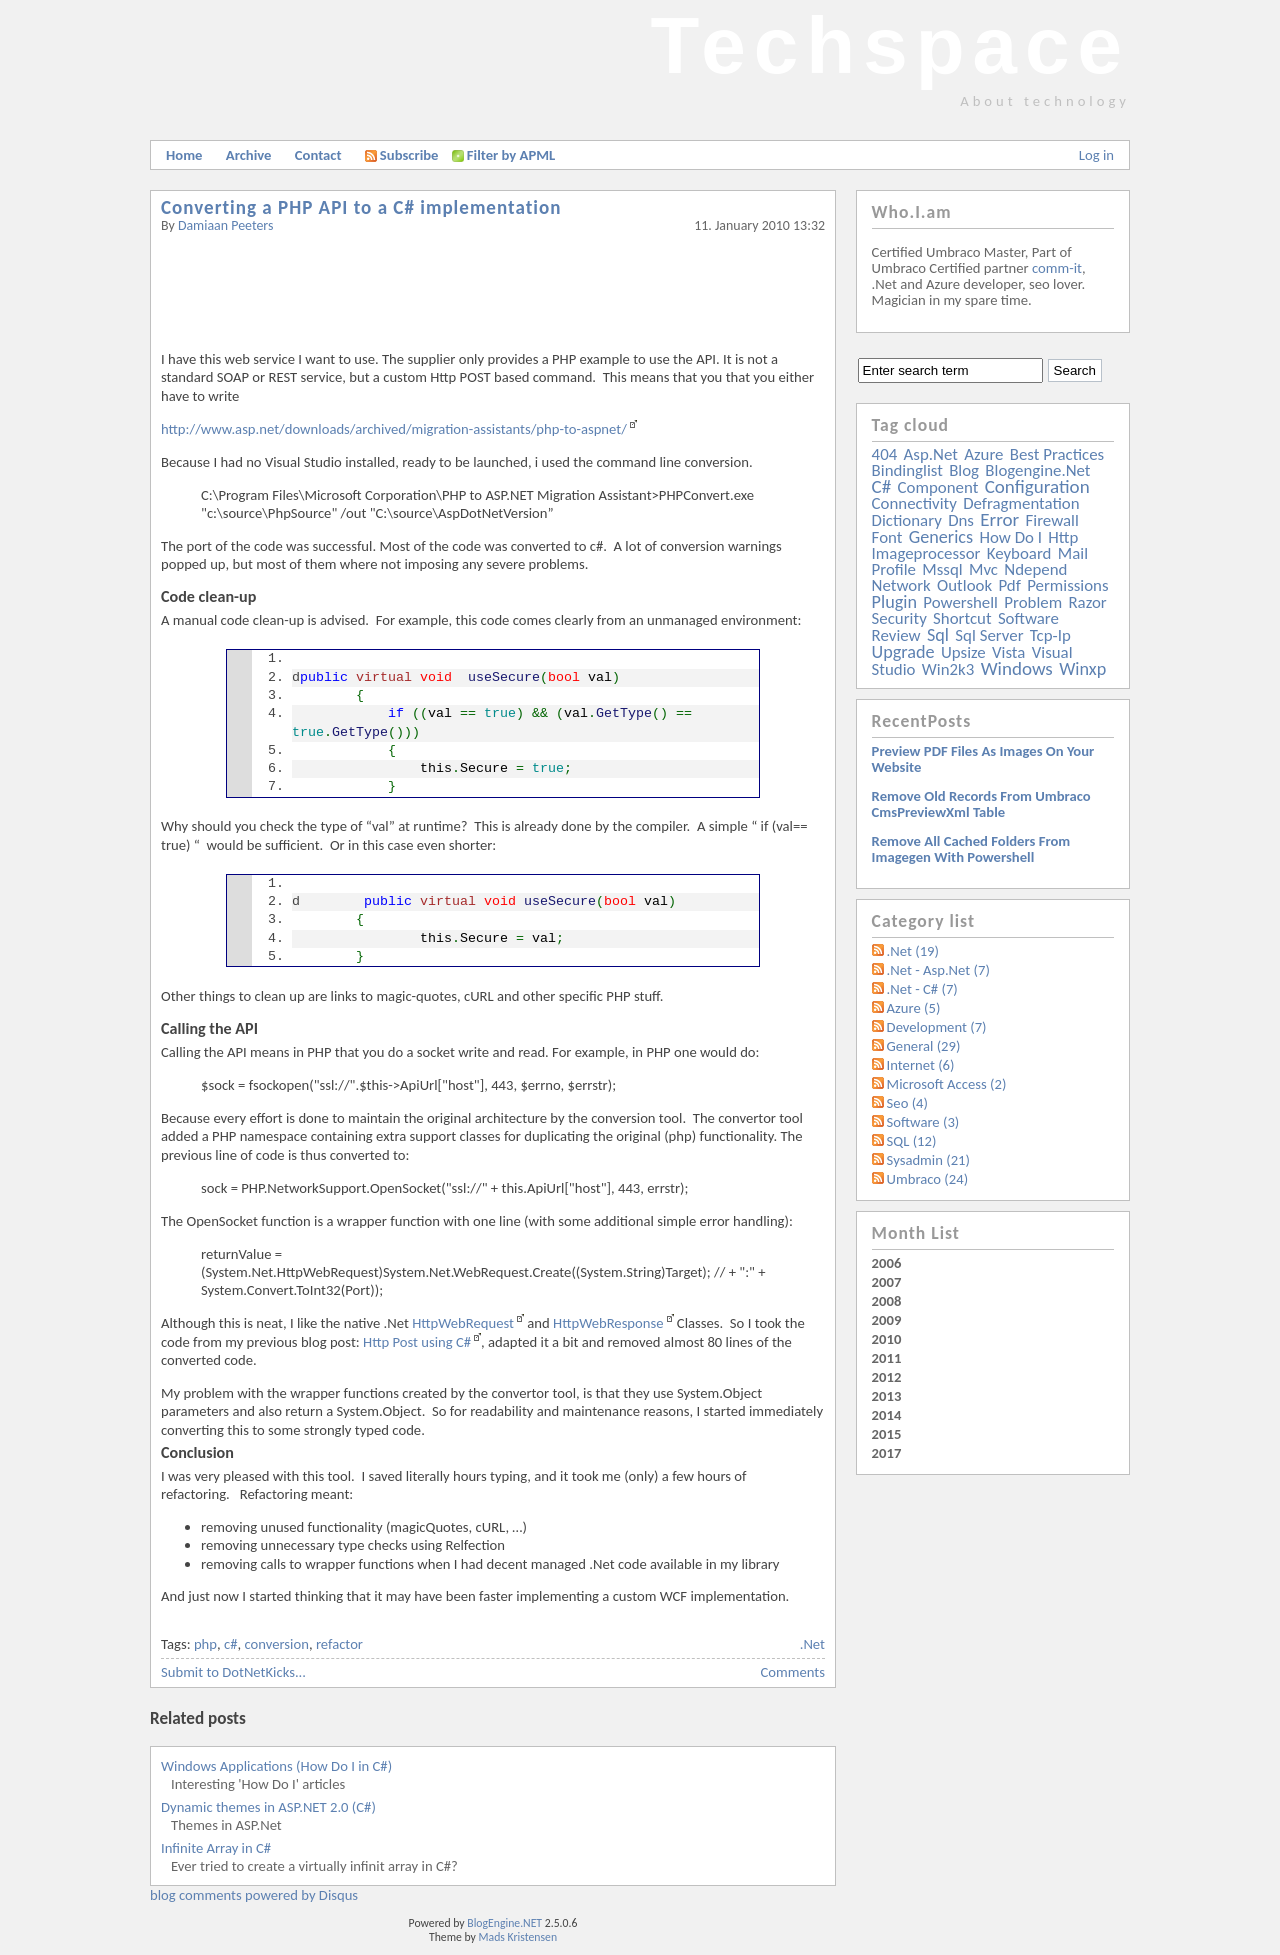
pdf (1009, 585)
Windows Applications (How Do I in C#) (276, 1766)
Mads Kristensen (518, 1937)
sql (938, 635)
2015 (887, 1434)
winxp (1082, 669)
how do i (1010, 537)
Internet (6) (921, 1065)
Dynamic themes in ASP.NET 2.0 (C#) (268, 1807)
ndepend (1035, 569)
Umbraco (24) (928, 1179)
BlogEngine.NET (504, 1923)
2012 (887, 1377)
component (938, 487)
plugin (894, 602)
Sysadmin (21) (928, 1160)
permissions (1067, 585)
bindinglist (907, 470)
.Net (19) (913, 951)
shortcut (962, 618)
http (1063, 537)
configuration (1037, 486)
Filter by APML (511, 155)
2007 (887, 1282)
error (999, 519)
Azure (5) (914, 1008)
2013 (887, 1396)
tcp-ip (1050, 635)
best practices (1057, 454)
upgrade (903, 652)
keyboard (1019, 553)
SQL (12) (912, 1141)
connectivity (914, 503)
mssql (942, 569)
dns (961, 520)
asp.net (931, 454)
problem (1033, 602)
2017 (887, 1453)
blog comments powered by (254, 1895)
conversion (276, 1644)
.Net (812, 1644)
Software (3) (923, 1122)
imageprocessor (926, 553)
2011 (887, 1358)
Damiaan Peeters (226, 225)
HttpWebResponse (608, 1323)
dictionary (907, 520)
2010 (887, 1339)
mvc (983, 569)
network (901, 585)
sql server (989, 635)
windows (1017, 668)
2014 (887, 1415)
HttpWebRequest (463, 1323)
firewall (1052, 520)
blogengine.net (1037, 470)
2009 (887, 1320)
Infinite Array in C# (216, 1848)
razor (1087, 602)
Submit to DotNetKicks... (233, 1672)
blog (964, 470)
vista (1008, 652)
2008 (887, 1301)
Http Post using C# (417, 1342)
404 (885, 454)
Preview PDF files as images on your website (983, 759)
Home (184, 155)
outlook (964, 585)
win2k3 (948, 669)
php (205, 1644)
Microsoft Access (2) (947, 1084)
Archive (249, 155)
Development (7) (937, 1027)
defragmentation (1021, 503)
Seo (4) (907, 1103)
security (899, 618)
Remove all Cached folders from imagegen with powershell (971, 849)
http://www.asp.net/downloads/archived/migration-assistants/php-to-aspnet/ (394, 429)
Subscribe (402, 155)
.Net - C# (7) (922, 989)
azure (983, 454)
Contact (318, 155)
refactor (339, 1644)
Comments (793, 1672)
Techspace (890, 45)
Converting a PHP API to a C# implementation (361, 207)
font (887, 537)
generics (941, 537)
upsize (963, 652)
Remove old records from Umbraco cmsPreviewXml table (981, 804)
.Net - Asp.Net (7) (938, 970)
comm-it (1057, 268)
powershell (960, 602)
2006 (887, 1263)
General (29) (924, 1046)
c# (231, 1644)
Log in (1096, 155)
